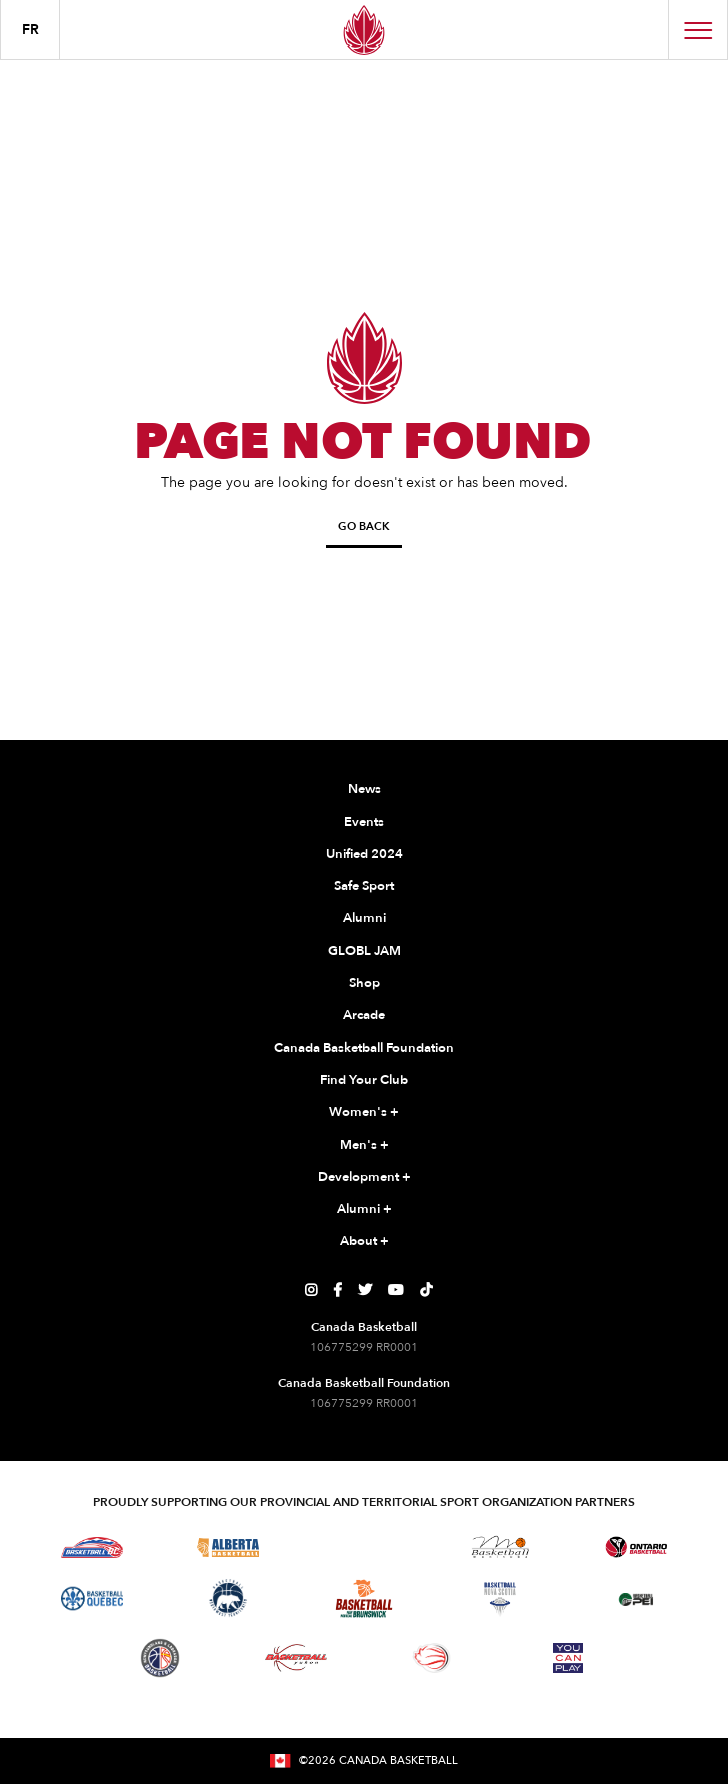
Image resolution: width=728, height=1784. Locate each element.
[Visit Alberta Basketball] (228, 1547)
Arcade (364, 1015)
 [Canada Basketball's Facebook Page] (337, 1290)
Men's (364, 1146)
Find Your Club (364, 1080)
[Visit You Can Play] (568, 1658)
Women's (364, 1113)
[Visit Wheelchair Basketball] (432, 1658)
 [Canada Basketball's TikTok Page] (426, 1290)
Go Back (364, 526)
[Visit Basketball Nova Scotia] (500, 1599)
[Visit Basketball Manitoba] (500, 1547)
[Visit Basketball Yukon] (296, 1657)
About (364, 1242)
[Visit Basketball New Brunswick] (364, 1598)
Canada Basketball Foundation (364, 1048)
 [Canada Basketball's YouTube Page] (396, 1290)
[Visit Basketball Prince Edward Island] (636, 1599)
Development (364, 1178)
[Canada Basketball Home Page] (364, 29)
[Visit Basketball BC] (92, 1546)
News (364, 789)
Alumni (364, 918)
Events (364, 822)
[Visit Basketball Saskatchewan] (364, 1547)
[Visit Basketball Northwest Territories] (228, 1599)
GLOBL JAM (364, 951)
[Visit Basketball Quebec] (92, 1599)
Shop (364, 983)
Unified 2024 (364, 854)
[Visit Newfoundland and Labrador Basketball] (160, 1658)
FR (30, 29)
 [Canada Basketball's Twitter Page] (365, 1290)
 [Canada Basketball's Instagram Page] (311, 1290)
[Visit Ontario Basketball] (636, 1547)
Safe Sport (364, 886)
